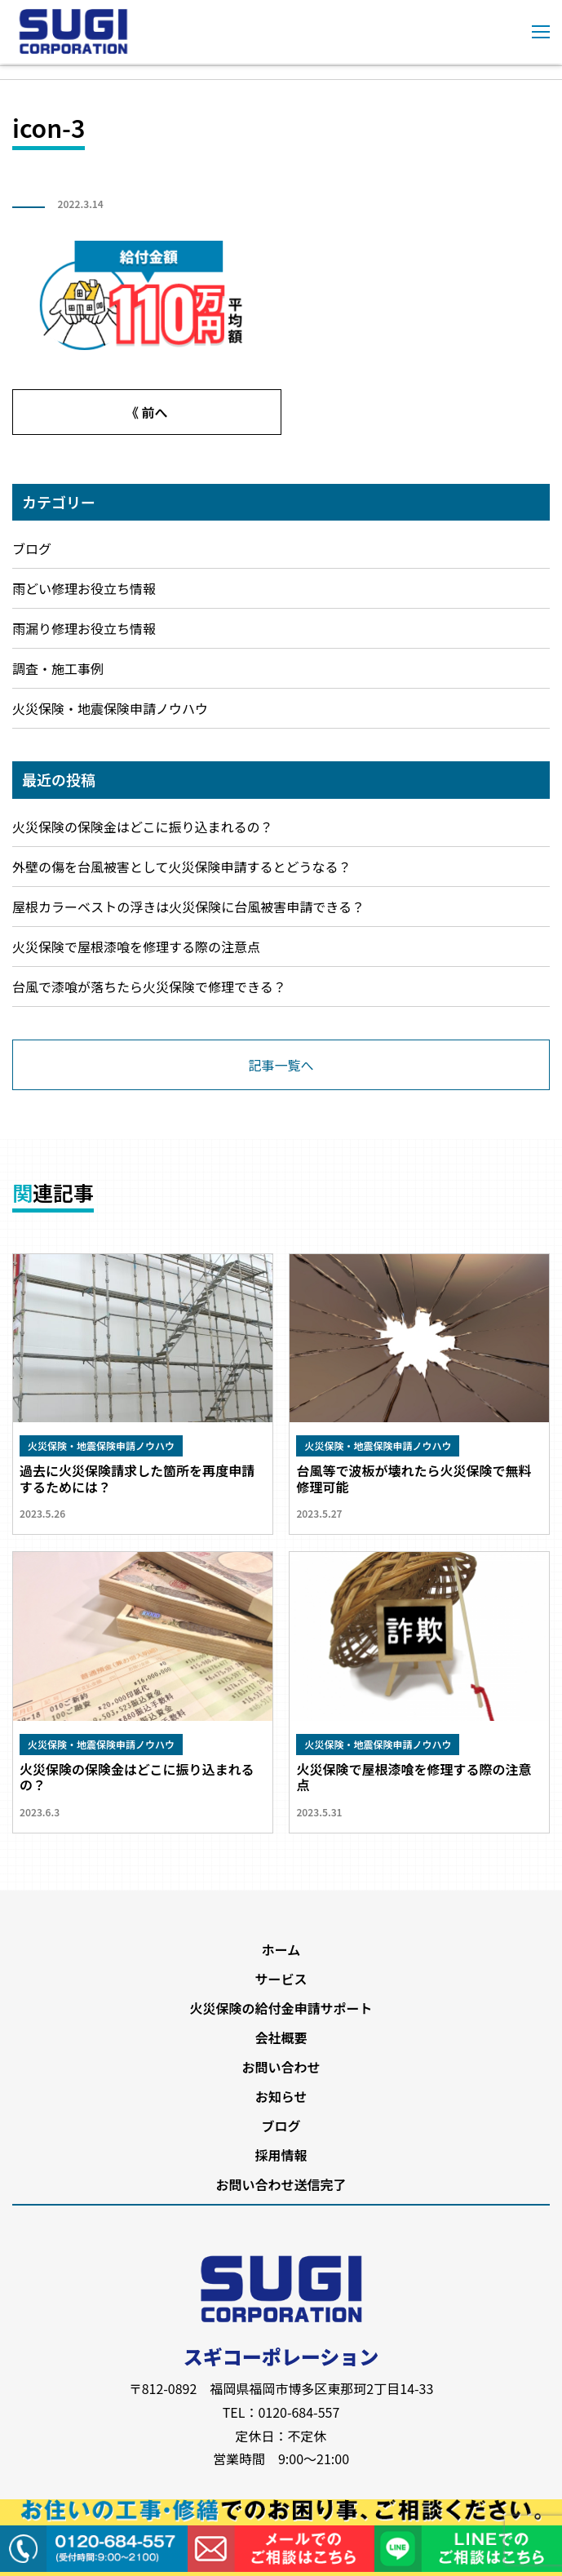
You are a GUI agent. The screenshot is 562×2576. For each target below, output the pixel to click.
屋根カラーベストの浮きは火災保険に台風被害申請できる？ (188, 906)
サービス (280, 1979)
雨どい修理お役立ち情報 (84, 588)
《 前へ (147, 412)
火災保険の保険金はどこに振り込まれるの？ (142, 826)
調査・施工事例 (58, 668)
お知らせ (281, 2096)
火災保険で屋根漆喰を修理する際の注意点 (136, 946)
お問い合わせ (280, 2067)
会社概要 (280, 2037)
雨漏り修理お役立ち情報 (84, 628)
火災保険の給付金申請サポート (280, 2008)
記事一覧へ (280, 1065)
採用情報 (280, 2155)
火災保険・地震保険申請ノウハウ (110, 708)
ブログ (31, 548)
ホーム (281, 1949)
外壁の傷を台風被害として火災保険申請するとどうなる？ (182, 866)
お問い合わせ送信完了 (280, 2184)
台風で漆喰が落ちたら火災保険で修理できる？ (149, 986)
